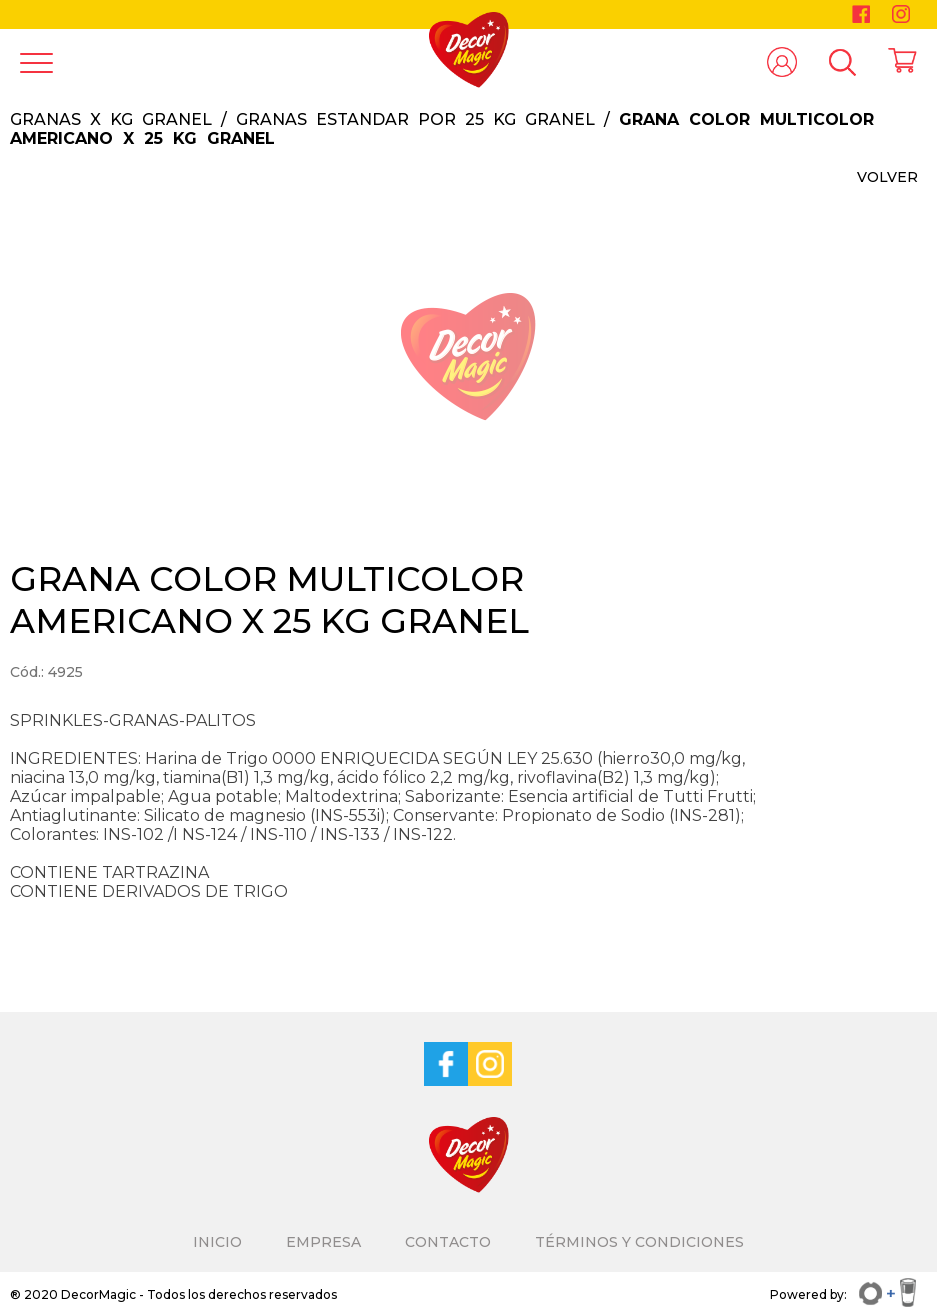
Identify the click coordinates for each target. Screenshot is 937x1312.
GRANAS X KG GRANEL (111, 119)
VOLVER (887, 177)
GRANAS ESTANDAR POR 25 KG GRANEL (415, 119)
